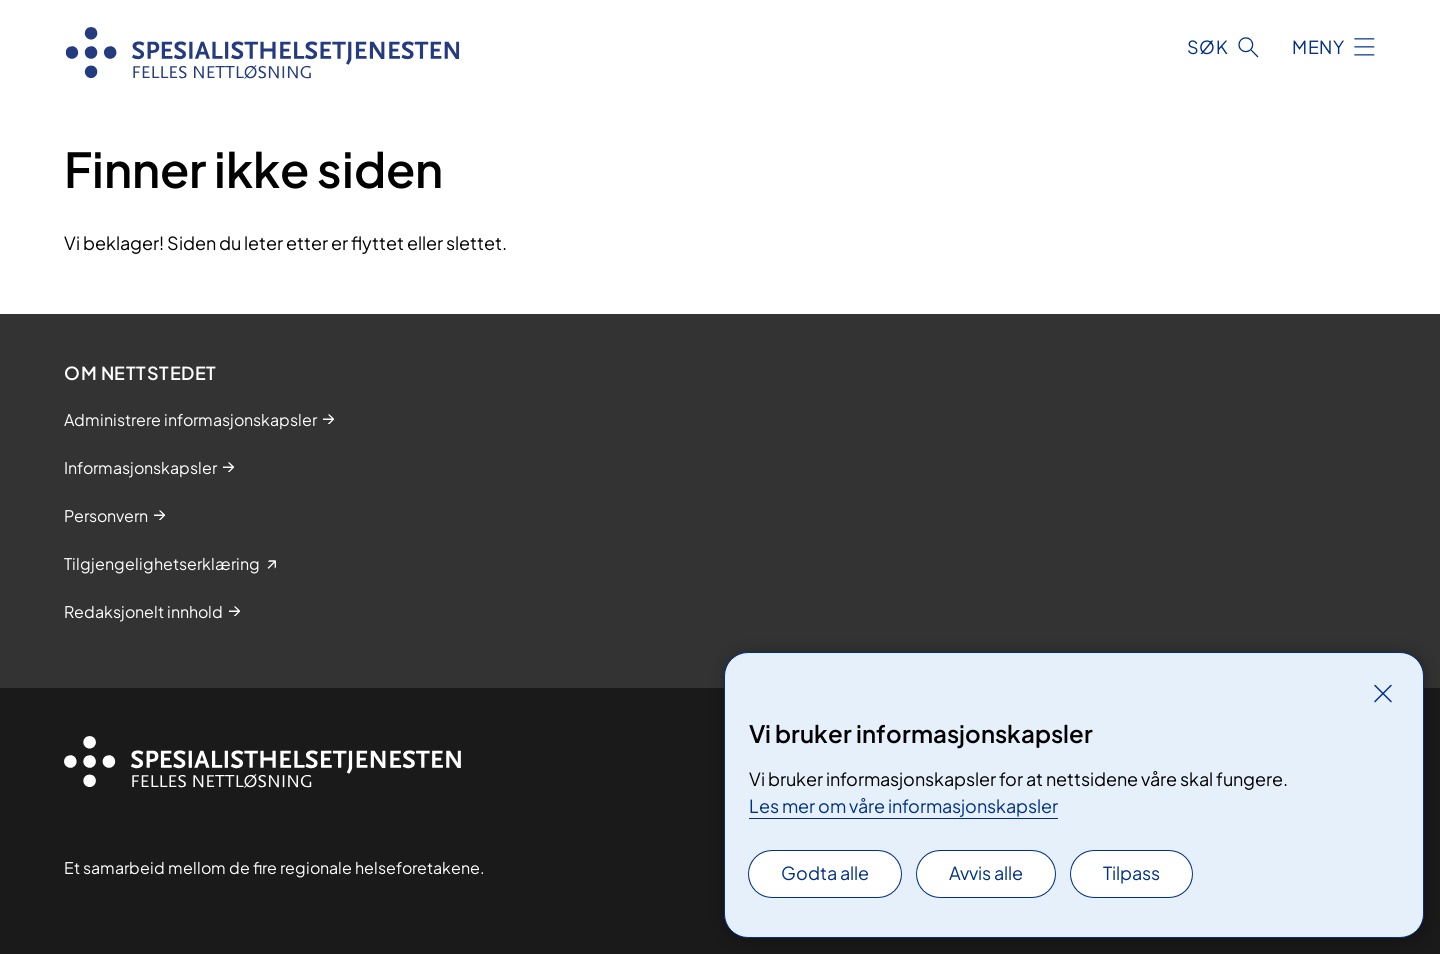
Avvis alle (986, 872)
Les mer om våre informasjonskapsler (903, 805)
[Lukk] (1383, 693)
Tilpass (1131, 872)
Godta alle (825, 872)
